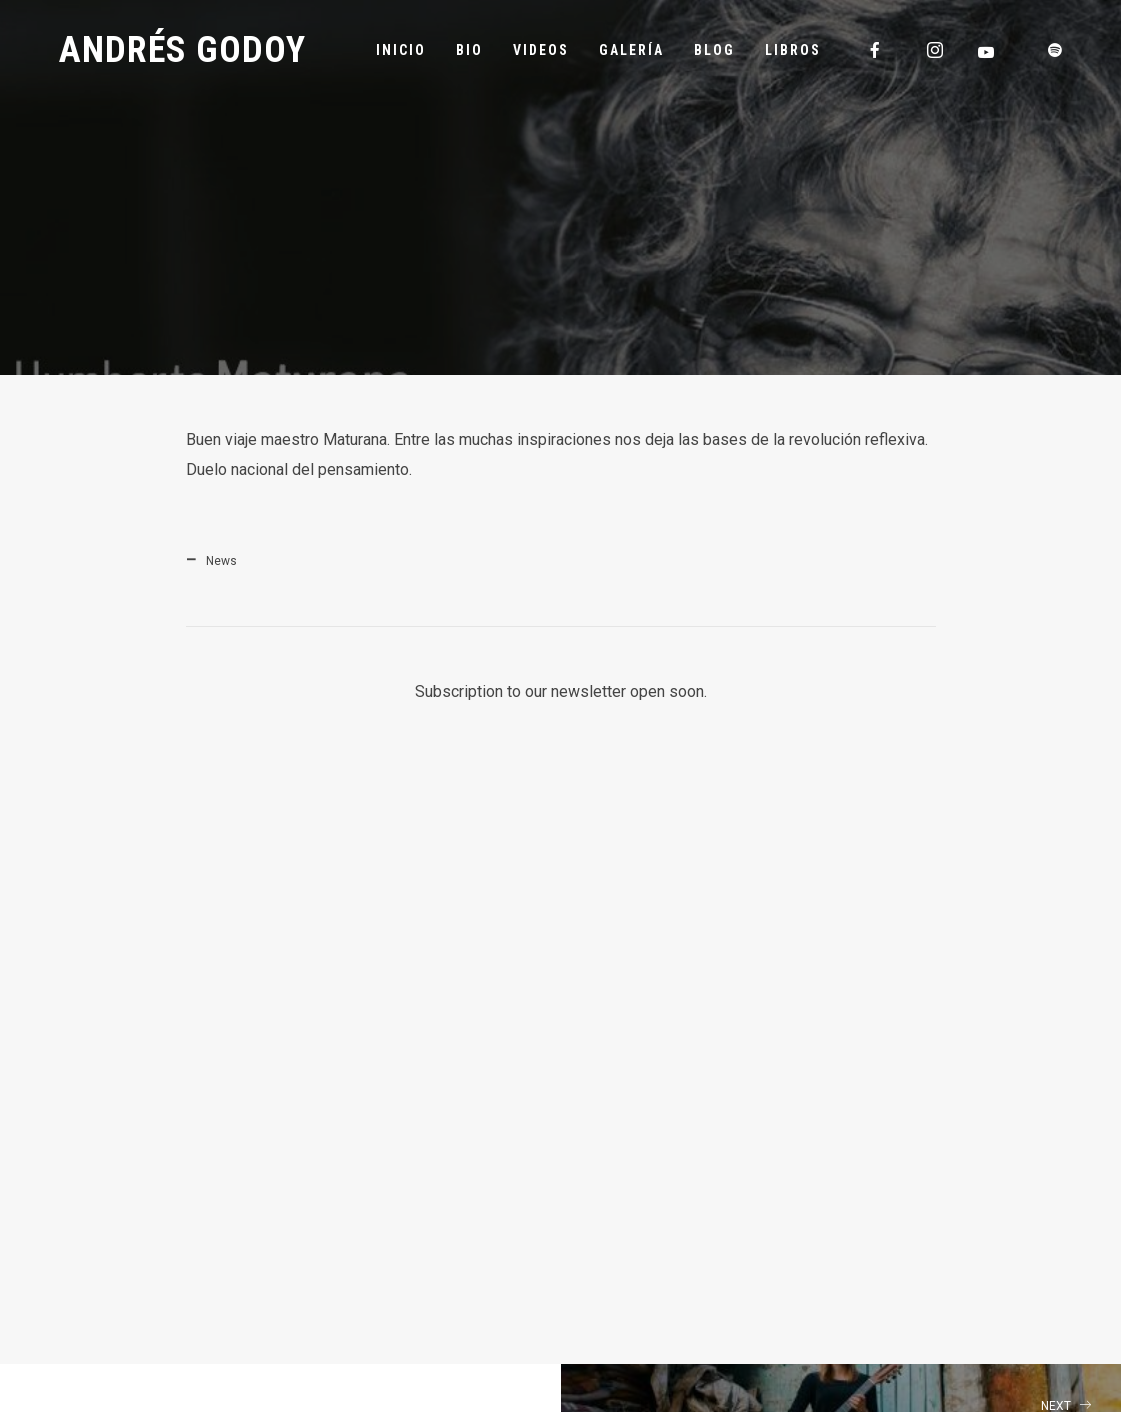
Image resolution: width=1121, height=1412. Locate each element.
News (221, 561)
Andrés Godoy (182, 50)
